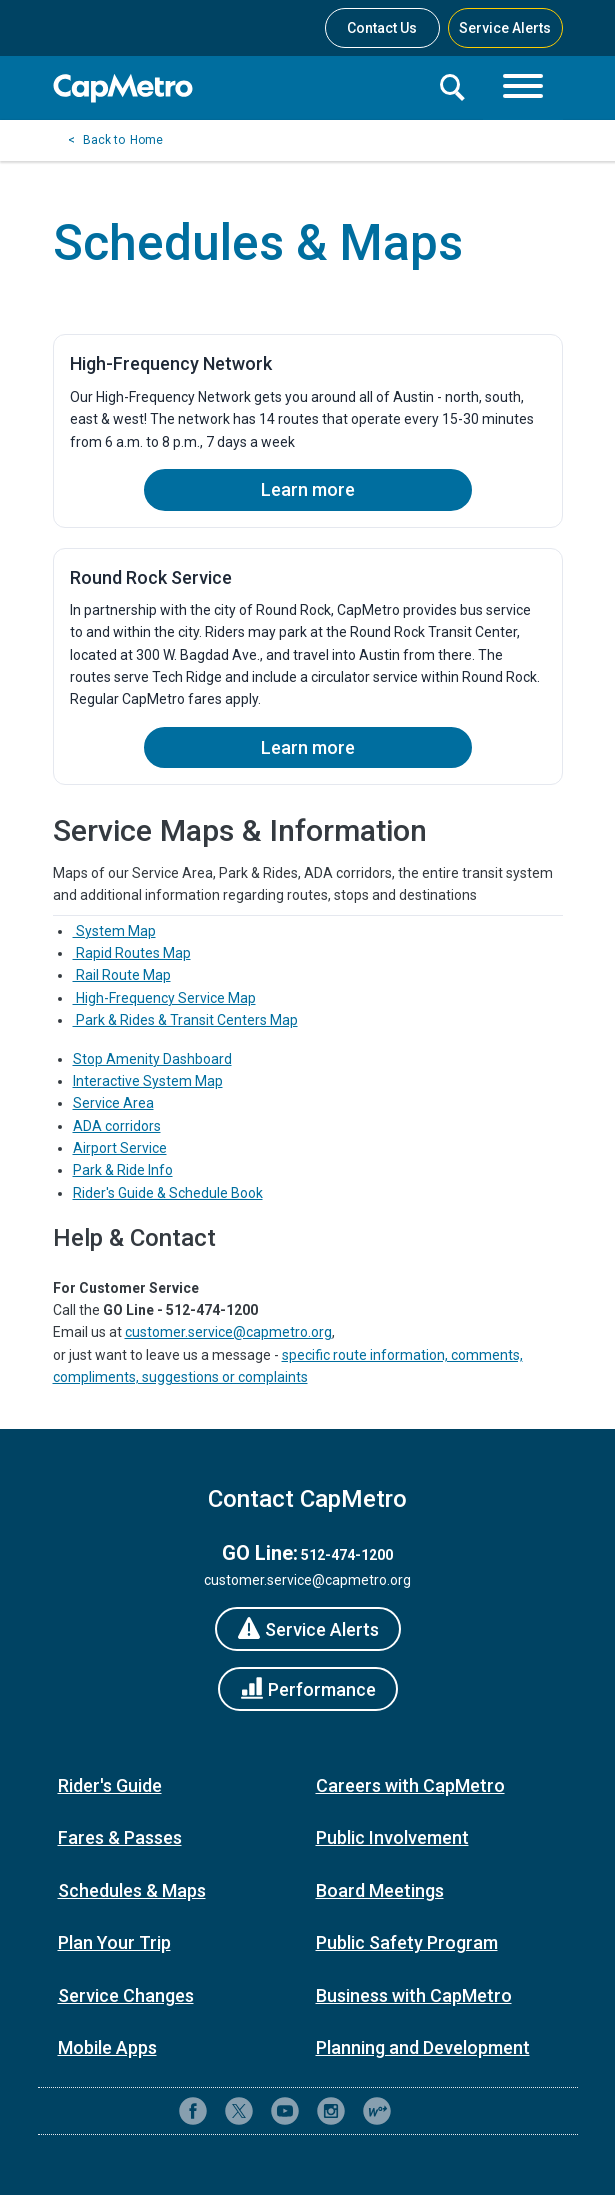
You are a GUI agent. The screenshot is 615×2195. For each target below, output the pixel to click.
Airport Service (120, 1148)
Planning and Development (423, 2047)
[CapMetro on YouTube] (285, 2111)
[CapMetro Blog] (377, 2111)
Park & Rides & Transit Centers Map (185, 1020)
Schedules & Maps (132, 1890)
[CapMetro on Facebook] (193, 2111)
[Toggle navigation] (523, 88)
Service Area (113, 1103)
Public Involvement (392, 1837)
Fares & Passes (120, 1837)
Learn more (308, 489)
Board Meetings (380, 1890)
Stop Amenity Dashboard (152, 1059)
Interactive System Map (148, 1081)
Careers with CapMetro (410, 1785)
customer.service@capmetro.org (228, 1332)
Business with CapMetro (414, 1995)
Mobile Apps (107, 2047)
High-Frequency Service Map (164, 998)
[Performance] (308, 1689)
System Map (114, 931)
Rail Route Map (122, 975)
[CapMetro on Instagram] (331, 2111)
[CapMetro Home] (238, 88)
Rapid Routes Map (132, 953)
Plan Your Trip (114, 1942)
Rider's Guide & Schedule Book (168, 1193)
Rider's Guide (110, 1785)
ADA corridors (117, 1126)
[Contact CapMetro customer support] (423, 2111)
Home (146, 140)
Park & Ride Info (123, 1170)
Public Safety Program (407, 1942)
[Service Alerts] (308, 1629)
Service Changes (126, 1995)
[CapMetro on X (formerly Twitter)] (239, 2111)
